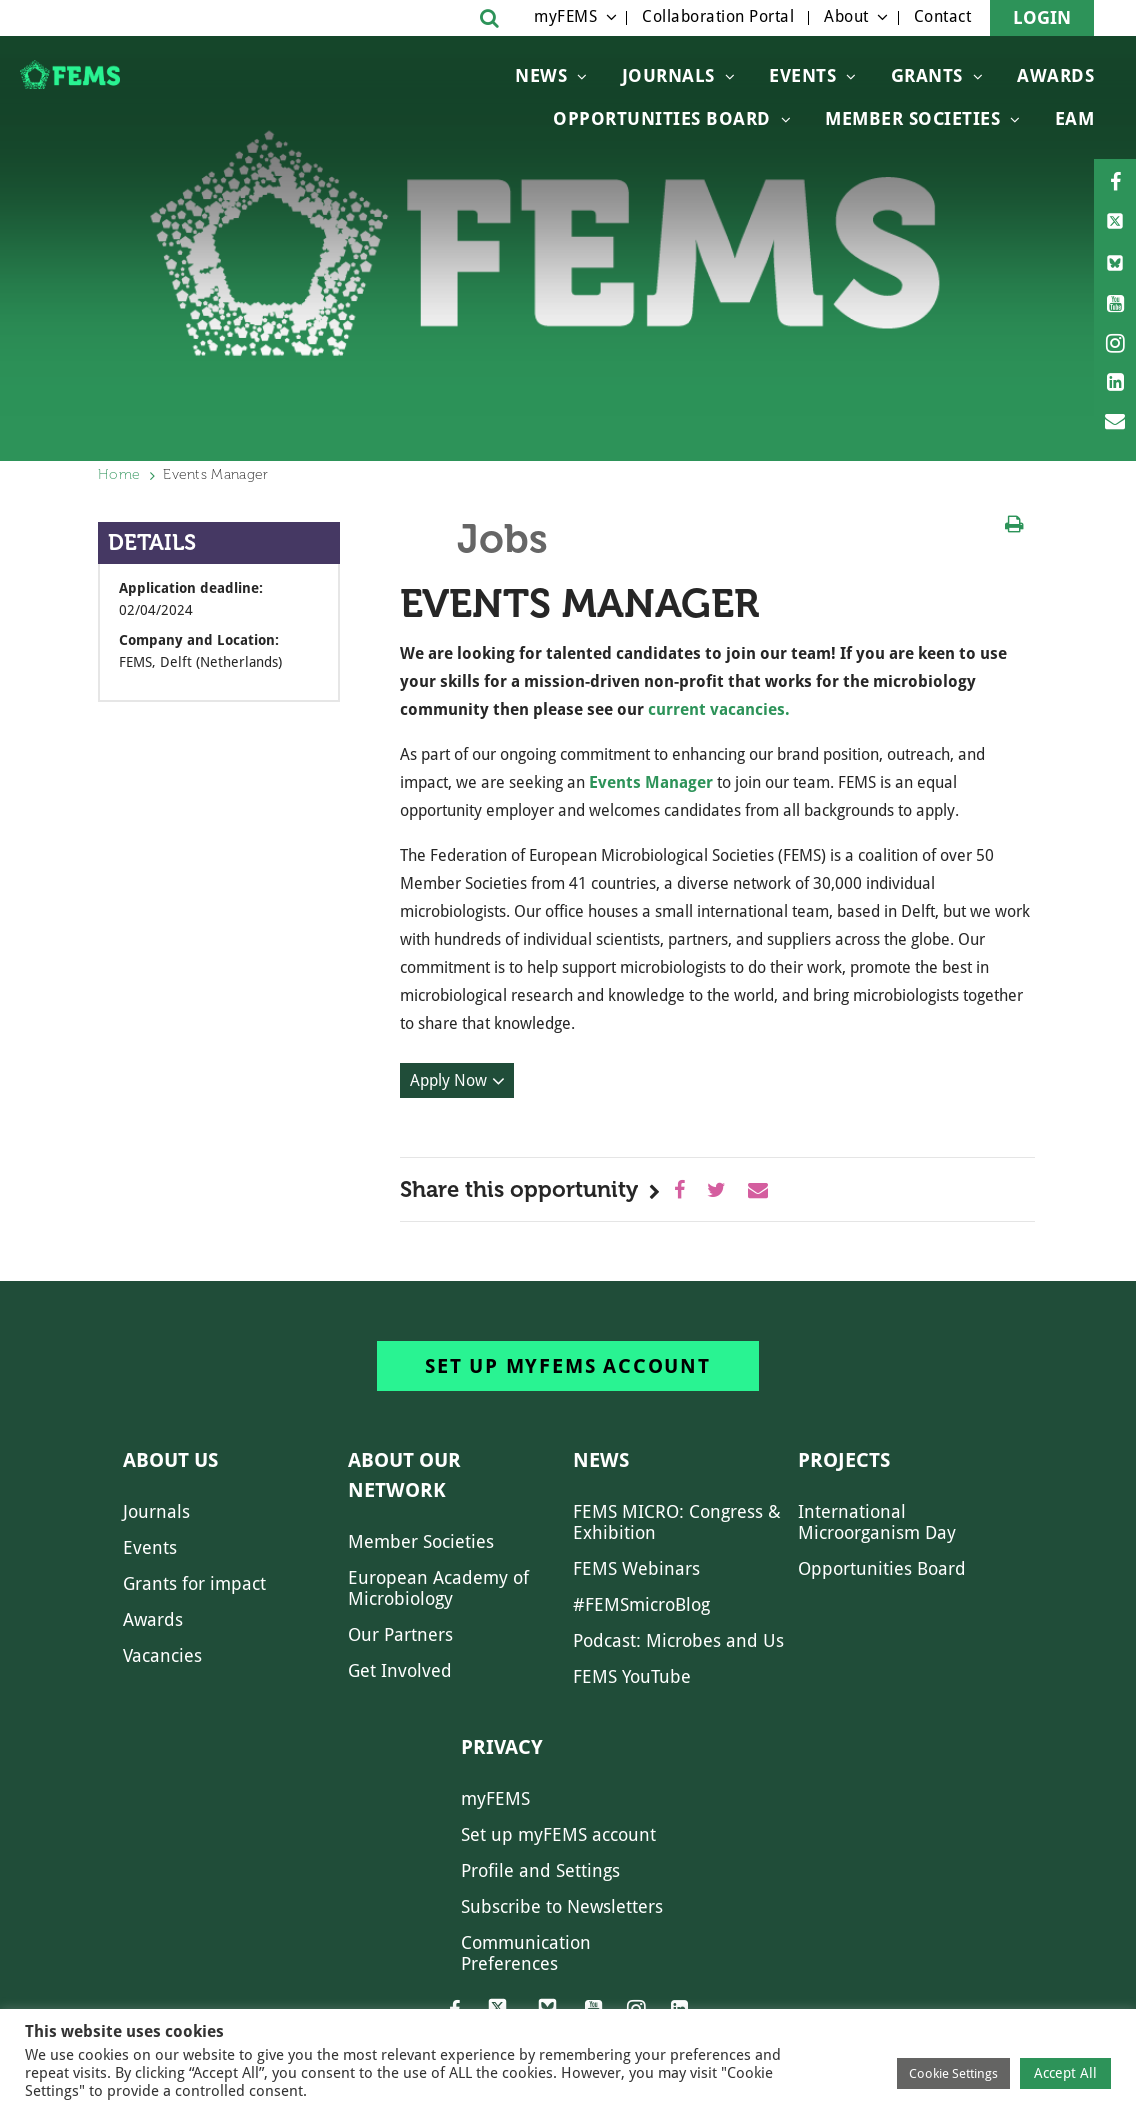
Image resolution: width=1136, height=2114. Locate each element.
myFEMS (565, 16)
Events (802, 75)
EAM (1075, 118)
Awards (1055, 75)
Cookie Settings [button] (953, 2073)
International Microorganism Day (877, 1522)
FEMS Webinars (636, 1568)
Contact (943, 16)
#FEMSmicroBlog (641, 1604)
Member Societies (912, 118)
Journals (668, 75)
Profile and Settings (540, 1870)
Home (119, 474)
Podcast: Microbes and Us (678, 1640)
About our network (404, 1475)
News (541, 75)
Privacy (502, 1747)
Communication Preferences (526, 1953)
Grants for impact (194, 1583)
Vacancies (162, 1655)
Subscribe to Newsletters (562, 1906)
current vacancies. (719, 709)
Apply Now (448, 1080)
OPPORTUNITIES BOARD (662, 118)
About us (170, 1460)
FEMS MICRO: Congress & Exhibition (677, 1522)
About (846, 16)
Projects (844, 1460)
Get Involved (400, 1670)
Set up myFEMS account (568, 1366)
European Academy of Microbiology (438, 1588)
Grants (927, 75)
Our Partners (400, 1634)
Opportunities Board (882, 1568)
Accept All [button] (1065, 2073)
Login (1042, 17)
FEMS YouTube (632, 1676)
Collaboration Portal (718, 16)
